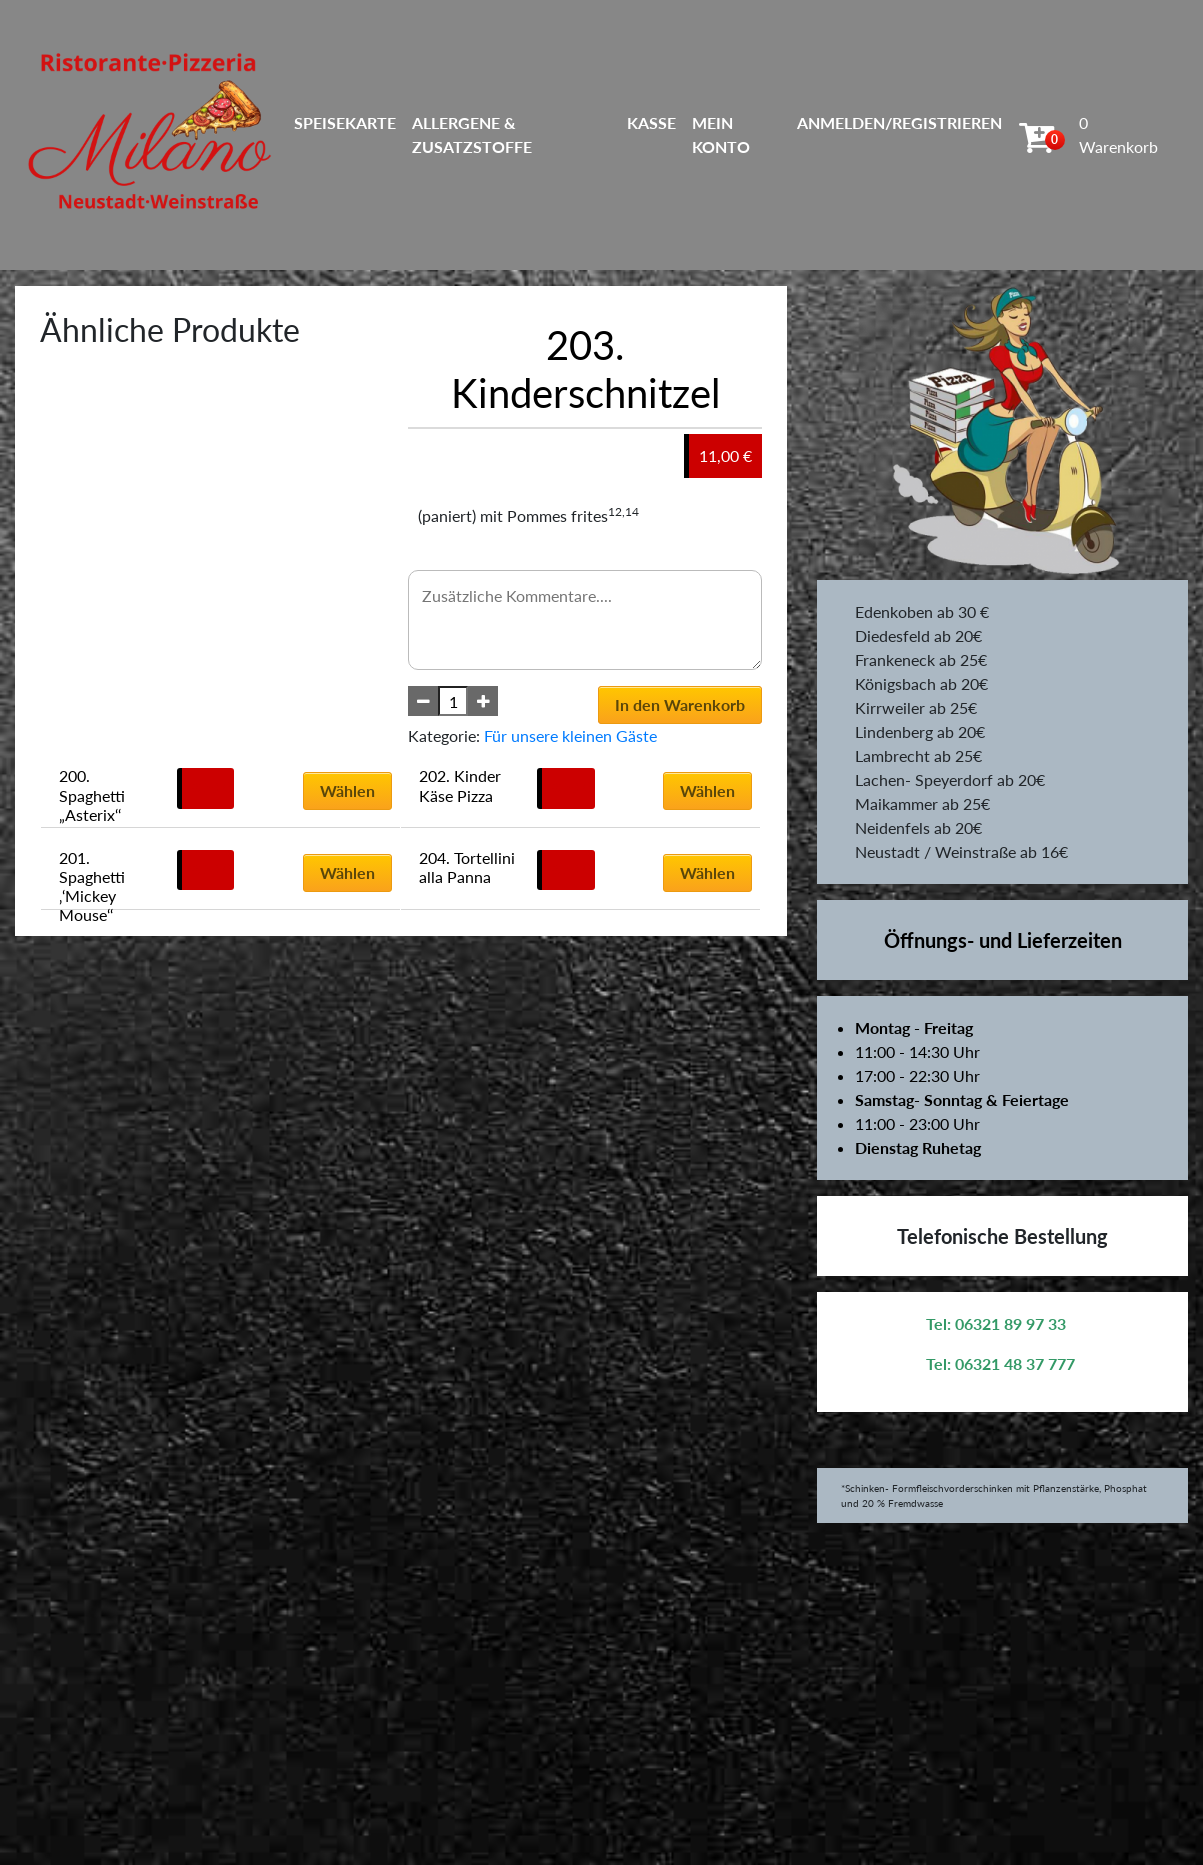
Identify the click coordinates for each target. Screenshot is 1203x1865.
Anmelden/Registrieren (899, 122)
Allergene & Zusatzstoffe (472, 134)
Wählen (347, 790)
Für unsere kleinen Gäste (570, 735)
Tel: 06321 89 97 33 (996, 1323)
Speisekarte (345, 122)
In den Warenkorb (680, 704)
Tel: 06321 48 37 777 (1000, 1363)
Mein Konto (721, 134)
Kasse (651, 122)
